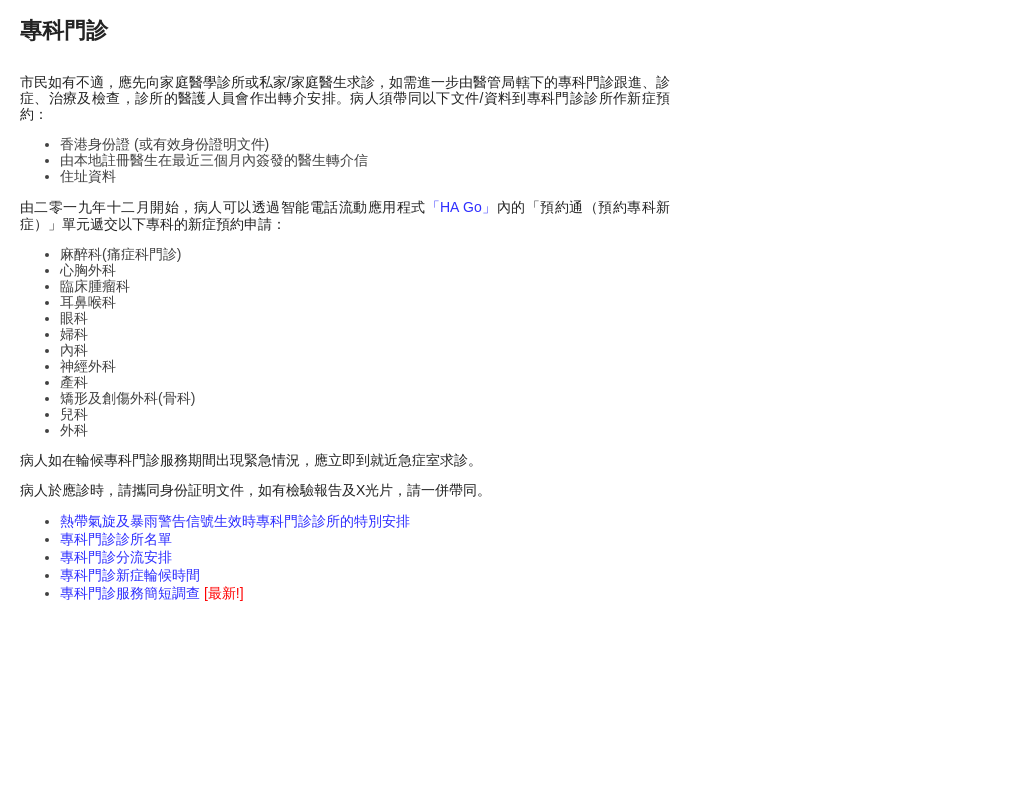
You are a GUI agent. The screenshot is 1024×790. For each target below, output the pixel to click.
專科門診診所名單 (116, 539)
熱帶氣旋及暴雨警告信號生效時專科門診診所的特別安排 (235, 521)
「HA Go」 (461, 207)
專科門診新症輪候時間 (130, 575)
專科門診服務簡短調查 (152, 593)
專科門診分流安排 (116, 557)
